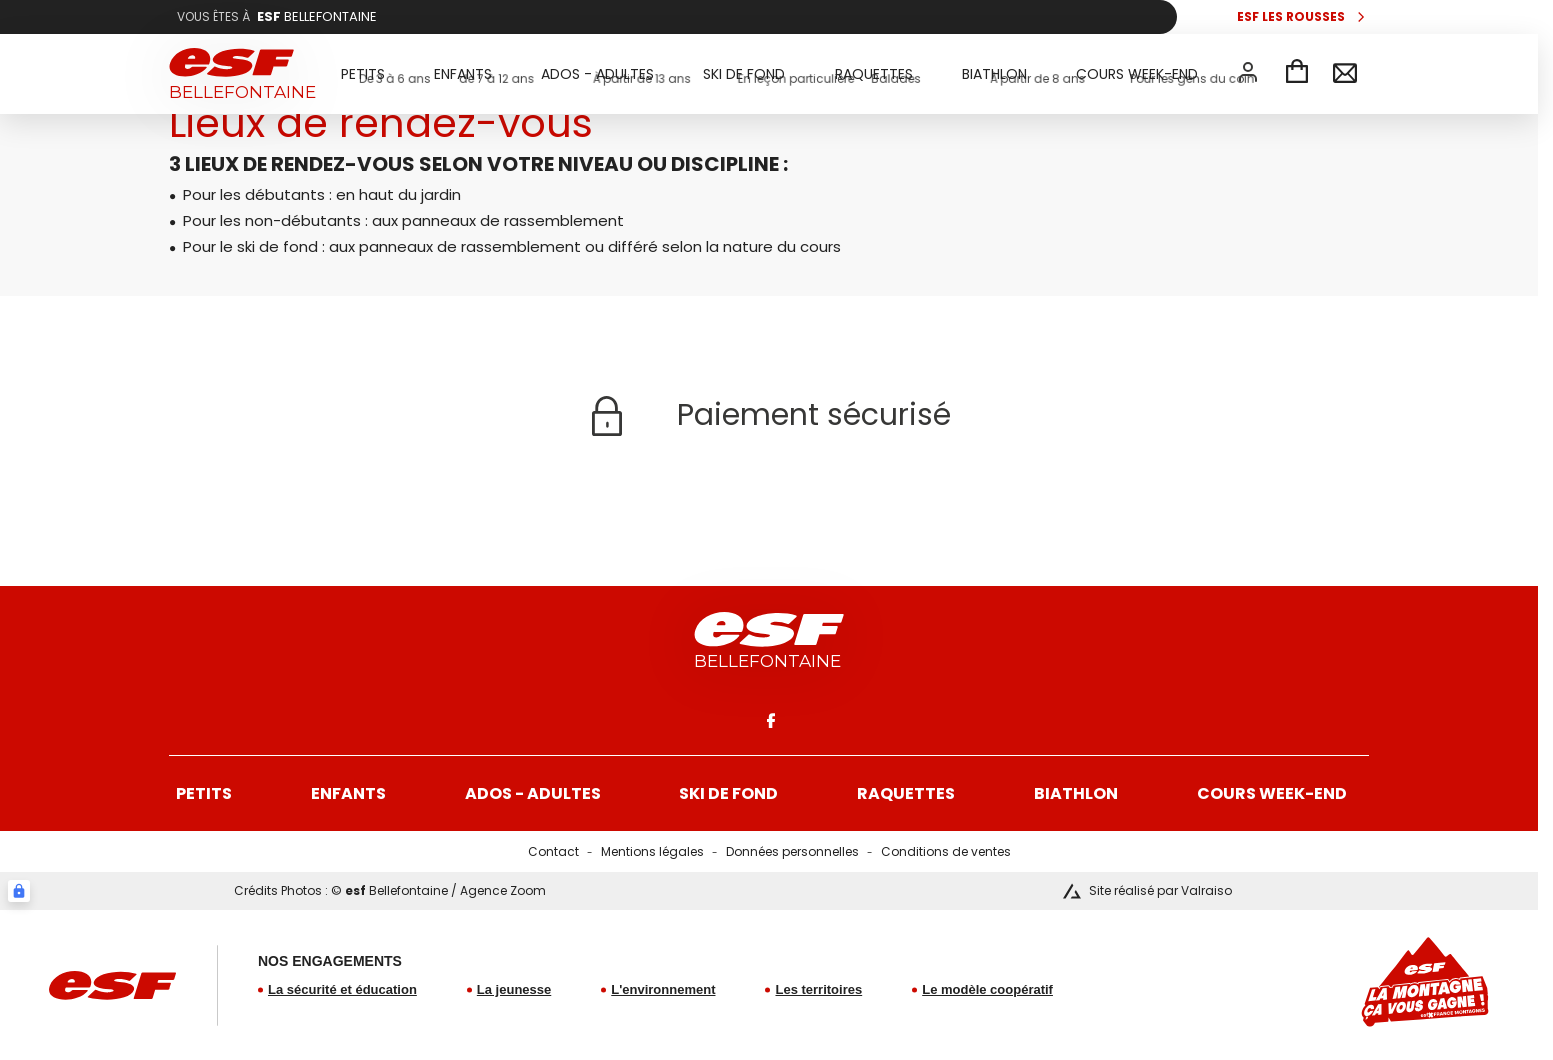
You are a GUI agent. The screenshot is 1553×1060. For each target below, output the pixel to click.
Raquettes (906, 793)
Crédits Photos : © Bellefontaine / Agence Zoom (390, 890)
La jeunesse (514, 989)
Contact (553, 851)
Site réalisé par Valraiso (1160, 890)
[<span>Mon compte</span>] (1248, 72)
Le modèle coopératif (987, 989)
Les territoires (818, 989)
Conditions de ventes (946, 851)
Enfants (348, 793)
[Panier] (1297, 74)
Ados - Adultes (533, 793)
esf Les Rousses (1291, 17)
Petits (204, 793)
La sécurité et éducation (342, 989)
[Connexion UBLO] (19, 891)
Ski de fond (728, 793)
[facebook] (769, 720)
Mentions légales (652, 851)
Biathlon (1076, 793)
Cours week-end (1272, 793)
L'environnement (663, 989)
